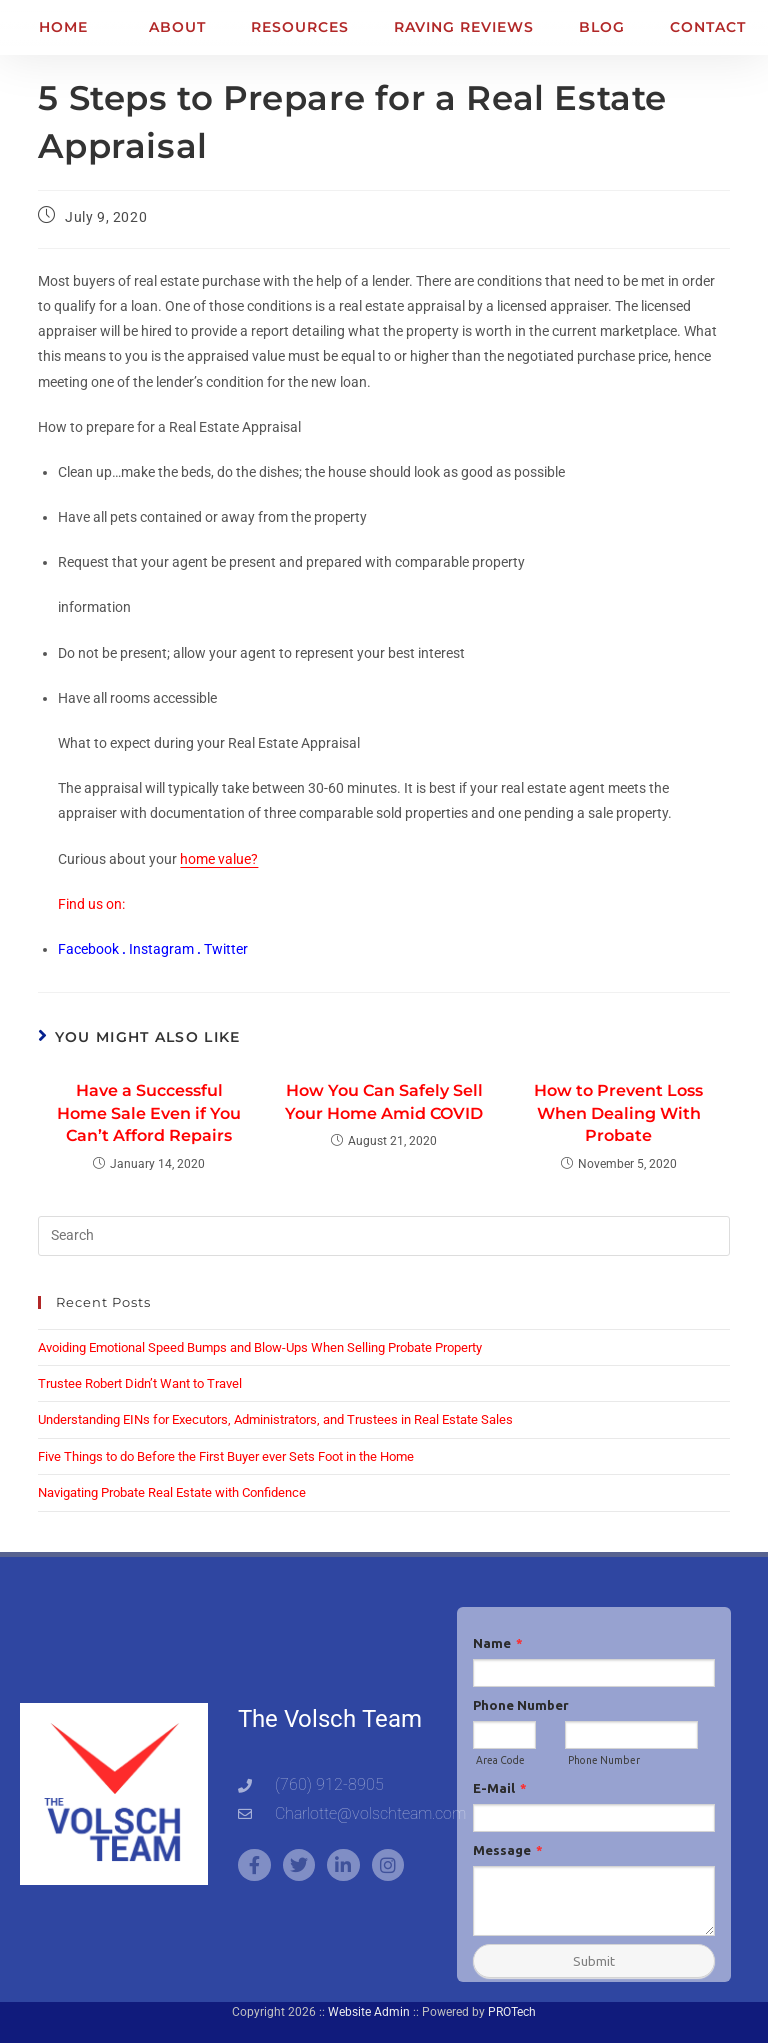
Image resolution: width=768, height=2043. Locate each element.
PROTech (512, 2012)
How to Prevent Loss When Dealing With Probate (618, 1113)
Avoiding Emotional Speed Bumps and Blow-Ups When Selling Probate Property (260, 1347)
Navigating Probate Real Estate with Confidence (172, 1492)
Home (63, 27)
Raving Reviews (464, 27)
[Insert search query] (383, 1236)
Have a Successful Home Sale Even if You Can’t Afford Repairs (149, 1113)
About (177, 27)
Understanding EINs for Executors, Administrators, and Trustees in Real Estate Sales (275, 1419)
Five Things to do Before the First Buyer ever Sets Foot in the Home (226, 1456)
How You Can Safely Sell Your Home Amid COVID (384, 1101)
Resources (300, 27)
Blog (602, 27)
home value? (219, 859)
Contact (708, 27)
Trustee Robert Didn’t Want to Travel (140, 1383)
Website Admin (369, 2012)
